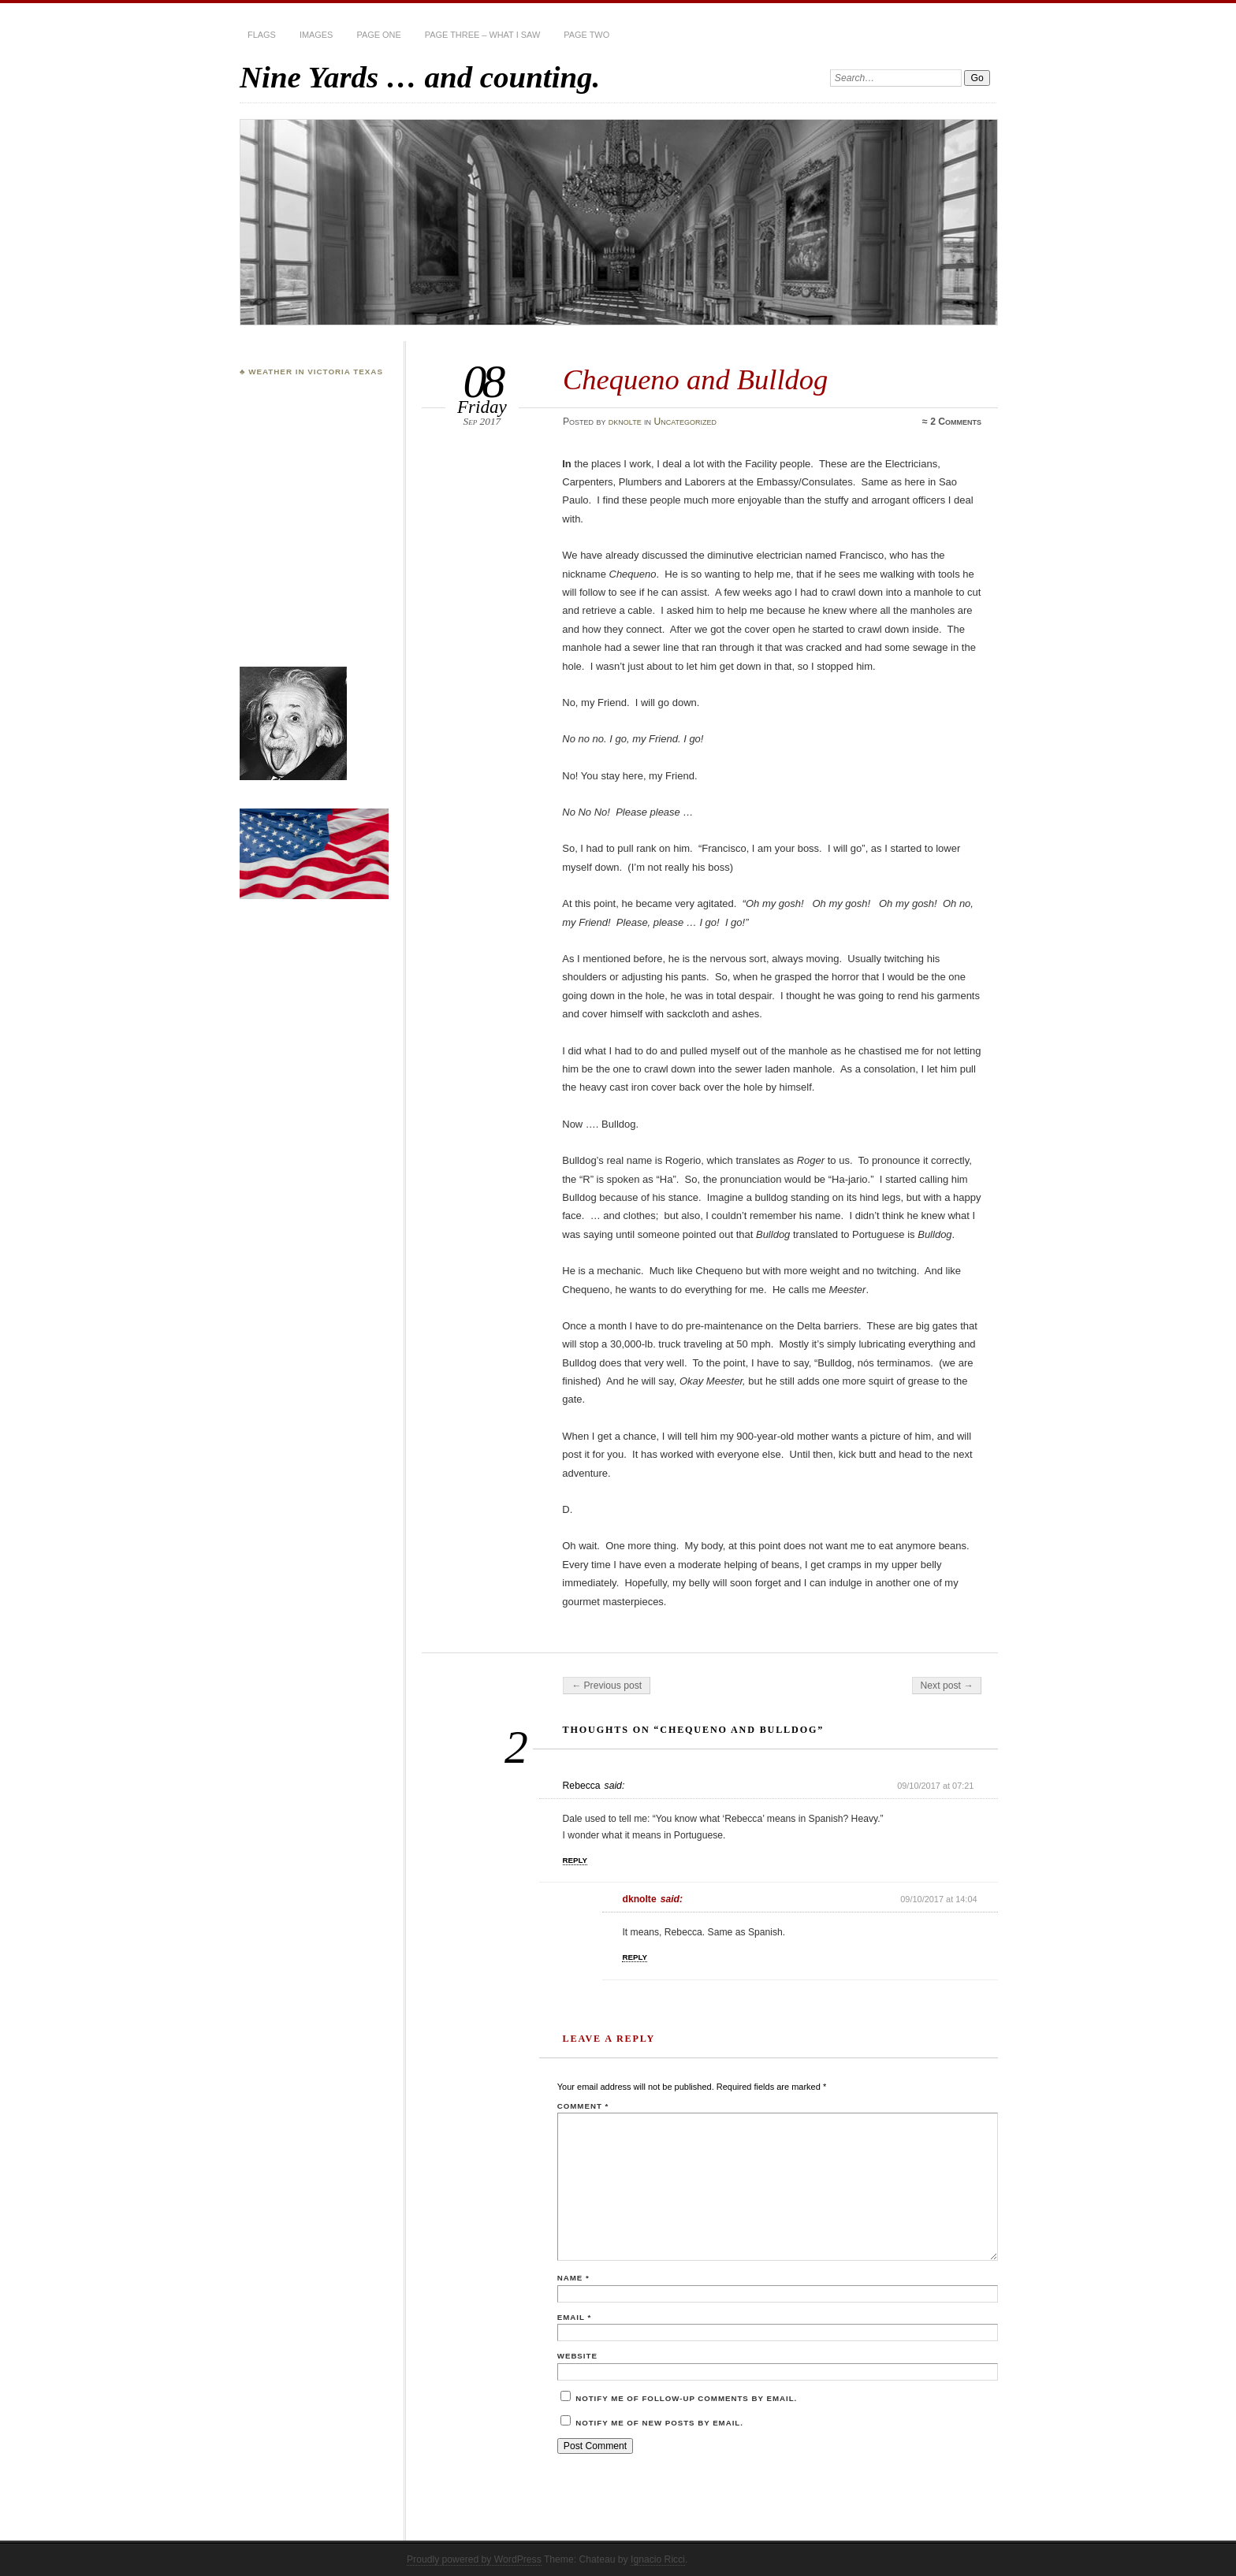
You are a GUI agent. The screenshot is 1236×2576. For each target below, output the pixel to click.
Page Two (586, 34)
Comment (583, 2106)
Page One (378, 34)
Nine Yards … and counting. (420, 77)
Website (577, 2355)
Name (573, 2277)
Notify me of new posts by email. (659, 2422)
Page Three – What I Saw (482, 34)
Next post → (947, 1685)
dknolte (625, 421)
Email (574, 2317)
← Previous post (606, 1685)
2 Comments (955, 421)
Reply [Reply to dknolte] (634, 1957)
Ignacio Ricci (658, 2559)
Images (316, 34)
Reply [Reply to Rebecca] (575, 1860)
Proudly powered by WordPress (474, 2559)
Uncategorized (685, 421)
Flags (262, 34)
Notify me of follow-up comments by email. (686, 2398)
